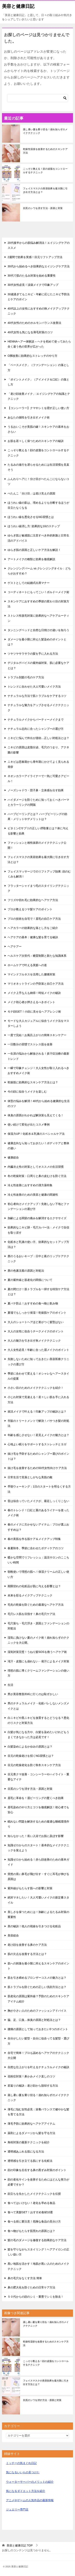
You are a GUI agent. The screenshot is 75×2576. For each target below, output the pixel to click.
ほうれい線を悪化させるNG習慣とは (31, 517)
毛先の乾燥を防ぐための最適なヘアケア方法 (36, 1604)
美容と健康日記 (18, 5)
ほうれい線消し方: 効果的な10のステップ (34, 526)
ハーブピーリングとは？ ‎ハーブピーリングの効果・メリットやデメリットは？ (37, 816)
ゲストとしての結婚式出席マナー (29, 582)
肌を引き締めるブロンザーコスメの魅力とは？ (37, 1977)
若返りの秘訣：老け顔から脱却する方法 (33, 2085)
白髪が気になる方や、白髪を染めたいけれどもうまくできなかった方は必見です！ (38, 1734)
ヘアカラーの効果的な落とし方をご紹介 (33, 928)
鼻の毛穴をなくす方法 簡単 (25, 2278)
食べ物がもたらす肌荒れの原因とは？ (31, 2231)
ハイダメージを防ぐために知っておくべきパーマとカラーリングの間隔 (38, 802)
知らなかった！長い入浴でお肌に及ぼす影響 (36, 1836)
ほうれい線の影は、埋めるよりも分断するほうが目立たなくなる (38, 505)
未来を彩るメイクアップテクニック (30, 1595)
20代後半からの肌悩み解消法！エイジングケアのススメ (39, 245)
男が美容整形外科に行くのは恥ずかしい (33, 1694)
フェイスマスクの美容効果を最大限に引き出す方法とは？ (45, 190)
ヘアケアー (15, 946)
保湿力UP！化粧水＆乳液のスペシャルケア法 (36, 1133)
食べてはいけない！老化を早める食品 (31, 2203)
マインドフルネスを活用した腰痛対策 (31, 974)
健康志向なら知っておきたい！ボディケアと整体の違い (38, 1146)
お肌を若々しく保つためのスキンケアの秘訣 (36, 441)
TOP (20, 2545)
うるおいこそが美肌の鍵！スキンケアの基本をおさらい (38, 429)
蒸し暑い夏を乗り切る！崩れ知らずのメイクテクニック (45, 131)
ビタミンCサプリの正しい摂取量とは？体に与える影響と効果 (38, 831)
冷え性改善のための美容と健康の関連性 (33, 1194)
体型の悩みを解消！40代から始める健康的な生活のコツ (39, 1103)
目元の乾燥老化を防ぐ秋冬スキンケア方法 (34, 1765)
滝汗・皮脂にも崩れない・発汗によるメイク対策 (38, 1661)
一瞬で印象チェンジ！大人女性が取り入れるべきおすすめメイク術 (38, 1070)
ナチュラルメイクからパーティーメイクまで (36, 719)
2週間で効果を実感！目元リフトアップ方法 (35, 257)
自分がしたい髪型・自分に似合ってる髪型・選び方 (38, 2041)
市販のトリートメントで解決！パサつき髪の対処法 (38, 1423)
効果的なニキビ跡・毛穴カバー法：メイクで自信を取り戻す (38, 1230)
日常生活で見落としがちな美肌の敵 (30, 1477)
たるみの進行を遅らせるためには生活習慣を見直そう (38, 467)
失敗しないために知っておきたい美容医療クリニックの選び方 (38, 1361)
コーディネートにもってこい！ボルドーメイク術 (38, 592)
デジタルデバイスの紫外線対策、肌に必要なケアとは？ (38, 665)
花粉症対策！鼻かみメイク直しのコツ (31, 2076)
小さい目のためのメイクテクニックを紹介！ (36, 1387)
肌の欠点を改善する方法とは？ (27, 1954)
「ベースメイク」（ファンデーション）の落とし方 (38, 367)
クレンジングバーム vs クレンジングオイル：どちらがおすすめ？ (39, 571)
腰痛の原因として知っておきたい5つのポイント (38, 2029)
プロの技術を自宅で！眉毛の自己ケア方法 (34, 918)
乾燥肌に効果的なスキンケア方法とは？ (33, 1082)
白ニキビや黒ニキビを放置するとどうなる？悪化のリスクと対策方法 (38, 1720)
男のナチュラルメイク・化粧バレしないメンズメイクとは (38, 1706)
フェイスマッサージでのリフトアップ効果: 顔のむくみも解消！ (39, 874)
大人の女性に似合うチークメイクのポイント (36, 1331)
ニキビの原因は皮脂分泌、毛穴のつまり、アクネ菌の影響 (38, 750)
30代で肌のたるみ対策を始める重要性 (32, 275)
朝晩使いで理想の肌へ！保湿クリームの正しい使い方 (38, 1574)
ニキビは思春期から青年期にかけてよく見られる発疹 (38, 764)
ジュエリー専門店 (17, 2509)
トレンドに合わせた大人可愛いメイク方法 (34, 686)
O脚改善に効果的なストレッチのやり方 (32, 355)
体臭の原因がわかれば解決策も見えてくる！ (36, 1115)
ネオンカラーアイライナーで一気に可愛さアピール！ (38, 778)
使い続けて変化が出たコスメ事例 (29, 1124)
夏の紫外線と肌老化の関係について (30, 1279)
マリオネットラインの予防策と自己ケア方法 (36, 983)
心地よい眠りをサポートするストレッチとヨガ (37, 1444)
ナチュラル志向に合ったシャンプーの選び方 (36, 728)
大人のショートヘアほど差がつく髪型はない (36, 1322)
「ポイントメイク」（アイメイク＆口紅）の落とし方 (38, 382)
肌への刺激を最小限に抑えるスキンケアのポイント (38, 1966)
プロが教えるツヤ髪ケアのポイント (30, 909)
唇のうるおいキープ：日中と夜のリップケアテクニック (38, 1259)
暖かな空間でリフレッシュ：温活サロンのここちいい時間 (38, 1560)
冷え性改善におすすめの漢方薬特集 (30, 1185)
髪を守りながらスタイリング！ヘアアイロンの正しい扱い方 (38, 2252)
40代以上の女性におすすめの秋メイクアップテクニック (39, 311)
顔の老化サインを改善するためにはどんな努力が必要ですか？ (38, 2182)
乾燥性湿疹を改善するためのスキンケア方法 (45, 151)
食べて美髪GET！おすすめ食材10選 (30, 2212)
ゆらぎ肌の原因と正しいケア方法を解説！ (34, 549)
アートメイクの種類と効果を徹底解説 (31, 559)
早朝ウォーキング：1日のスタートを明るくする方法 (39, 1489)
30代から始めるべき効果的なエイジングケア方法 (39, 266)
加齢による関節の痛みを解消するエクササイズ (37, 1218)
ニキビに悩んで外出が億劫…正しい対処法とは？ (38, 738)
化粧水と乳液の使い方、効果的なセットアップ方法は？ (38, 1244)
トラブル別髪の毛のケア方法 (26, 677)
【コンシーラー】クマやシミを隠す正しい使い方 (38, 408)
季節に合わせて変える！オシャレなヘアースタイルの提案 (38, 1376)
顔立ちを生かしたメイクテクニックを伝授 (34, 2193)
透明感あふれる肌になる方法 (26, 2151)
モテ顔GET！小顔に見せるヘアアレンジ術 (34, 1011)
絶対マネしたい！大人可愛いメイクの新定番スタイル (38, 1900)
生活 (10, 1684)
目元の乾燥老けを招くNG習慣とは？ (31, 1755)
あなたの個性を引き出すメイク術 (29, 417)
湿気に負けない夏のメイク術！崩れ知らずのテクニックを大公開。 (38, 1640)
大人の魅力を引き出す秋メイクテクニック (34, 1340)
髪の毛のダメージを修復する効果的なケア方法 (37, 2240)
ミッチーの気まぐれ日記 (21, 2463)
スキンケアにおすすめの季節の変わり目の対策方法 (38, 604)
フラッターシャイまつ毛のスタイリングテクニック (38, 888)
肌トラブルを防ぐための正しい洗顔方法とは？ (37, 1987)
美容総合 (13, 1935)
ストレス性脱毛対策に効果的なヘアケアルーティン (38, 618)
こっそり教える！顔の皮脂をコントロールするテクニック (45, 170)
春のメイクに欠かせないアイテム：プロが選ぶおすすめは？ (38, 1527)
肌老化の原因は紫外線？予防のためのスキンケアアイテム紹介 (38, 1999)
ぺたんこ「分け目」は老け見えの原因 (31, 493)
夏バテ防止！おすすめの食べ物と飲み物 (33, 1303)
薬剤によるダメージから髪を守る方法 (31, 2133)
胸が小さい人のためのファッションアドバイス (37, 2010)
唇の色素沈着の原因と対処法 (26, 1270)
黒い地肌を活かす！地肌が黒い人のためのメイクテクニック (38, 2266)
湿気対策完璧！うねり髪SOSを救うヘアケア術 (37, 1651)
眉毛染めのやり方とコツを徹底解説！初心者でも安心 (38, 1810)
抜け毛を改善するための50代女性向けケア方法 (37, 1468)
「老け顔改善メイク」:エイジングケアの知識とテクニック (39, 396)
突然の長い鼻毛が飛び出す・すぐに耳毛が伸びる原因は (38, 1876)
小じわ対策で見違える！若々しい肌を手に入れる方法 (38, 1399)
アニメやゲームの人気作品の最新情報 (30, 2500)
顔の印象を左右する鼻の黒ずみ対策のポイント (37, 2170)
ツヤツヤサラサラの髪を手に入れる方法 (33, 653)
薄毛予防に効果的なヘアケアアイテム (31, 2123)
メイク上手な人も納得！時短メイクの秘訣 (34, 992)
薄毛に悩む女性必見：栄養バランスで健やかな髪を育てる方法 (38, 2112)
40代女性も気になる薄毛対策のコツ (30, 332)
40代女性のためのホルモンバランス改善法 (34, 322)
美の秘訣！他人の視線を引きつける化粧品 (34, 1926)
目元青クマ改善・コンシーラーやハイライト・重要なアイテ (38, 1777)
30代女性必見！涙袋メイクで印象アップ (33, 284)
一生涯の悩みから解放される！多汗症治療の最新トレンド (38, 1056)
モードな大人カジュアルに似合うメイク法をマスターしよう (38, 1023)
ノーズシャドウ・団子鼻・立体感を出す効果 (36, 790)
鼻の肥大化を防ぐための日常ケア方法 (31, 2287)
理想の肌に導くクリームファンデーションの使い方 (38, 1673)
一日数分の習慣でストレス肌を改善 (30, 1044)
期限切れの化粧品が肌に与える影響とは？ (34, 1586)
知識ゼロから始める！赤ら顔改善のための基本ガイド (38, 1862)
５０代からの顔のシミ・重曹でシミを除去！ (36, 2296)
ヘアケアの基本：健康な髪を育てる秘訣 (33, 937)
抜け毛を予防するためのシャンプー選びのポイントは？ (38, 1456)
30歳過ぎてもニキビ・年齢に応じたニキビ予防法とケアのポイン (39, 297)
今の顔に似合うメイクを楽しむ (27, 1091)
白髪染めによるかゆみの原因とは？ (30, 1746)
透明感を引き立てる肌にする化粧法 (30, 2160)
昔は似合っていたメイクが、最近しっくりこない (38, 1501)
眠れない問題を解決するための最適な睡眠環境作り (38, 1824)
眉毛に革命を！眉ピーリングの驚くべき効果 (36, 1798)
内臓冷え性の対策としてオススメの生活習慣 (36, 1166)
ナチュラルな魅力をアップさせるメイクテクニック (38, 707)
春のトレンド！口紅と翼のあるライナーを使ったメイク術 (38, 1513)
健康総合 (13, 1157)
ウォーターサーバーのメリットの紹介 (30, 2481)
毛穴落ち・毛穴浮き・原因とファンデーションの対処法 (38, 1626)
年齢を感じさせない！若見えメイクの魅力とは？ (38, 1435)
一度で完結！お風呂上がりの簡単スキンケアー (37, 1035)
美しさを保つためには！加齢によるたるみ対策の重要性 (38, 1914)
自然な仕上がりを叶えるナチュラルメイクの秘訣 (38, 2067)
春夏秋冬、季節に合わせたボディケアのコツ (36, 1548)
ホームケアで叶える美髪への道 (27, 965)
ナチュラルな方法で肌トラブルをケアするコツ (37, 695)
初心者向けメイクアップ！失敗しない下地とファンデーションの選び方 (38, 1206)
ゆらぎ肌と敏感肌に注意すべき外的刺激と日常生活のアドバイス (38, 538)
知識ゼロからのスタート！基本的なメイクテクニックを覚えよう (38, 1848)
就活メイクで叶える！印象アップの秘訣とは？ (37, 1411)
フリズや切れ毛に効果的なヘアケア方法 (33, 900)
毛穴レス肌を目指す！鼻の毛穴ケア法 (31, 1614)
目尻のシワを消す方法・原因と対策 (43, 208)
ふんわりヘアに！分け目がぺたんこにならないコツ (38, 481)
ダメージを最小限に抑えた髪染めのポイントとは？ (37, 642)
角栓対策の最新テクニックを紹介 (29, 2142)
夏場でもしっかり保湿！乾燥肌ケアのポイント (37, 1312)
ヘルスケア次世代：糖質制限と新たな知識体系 (37, 955)
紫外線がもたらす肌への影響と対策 (30, 1888)
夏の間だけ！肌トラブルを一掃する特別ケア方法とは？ (38, 1291)
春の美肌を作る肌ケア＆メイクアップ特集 (34, 1539)
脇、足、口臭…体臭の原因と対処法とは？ (34, 2019)
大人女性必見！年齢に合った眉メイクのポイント (38, 1349)
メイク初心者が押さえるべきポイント (31, 1002)
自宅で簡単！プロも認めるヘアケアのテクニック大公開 (38, 2055)
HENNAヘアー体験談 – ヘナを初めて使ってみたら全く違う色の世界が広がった (39, 344)
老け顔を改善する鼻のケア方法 (27, 1944)
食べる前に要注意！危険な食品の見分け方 (34, 2221)
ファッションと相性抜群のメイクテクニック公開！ (37, 845)
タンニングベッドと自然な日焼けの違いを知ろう (38, 630)
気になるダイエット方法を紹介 (25, 2491)
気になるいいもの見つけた (23, 2472)
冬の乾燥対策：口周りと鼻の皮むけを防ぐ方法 (37, 1176)
